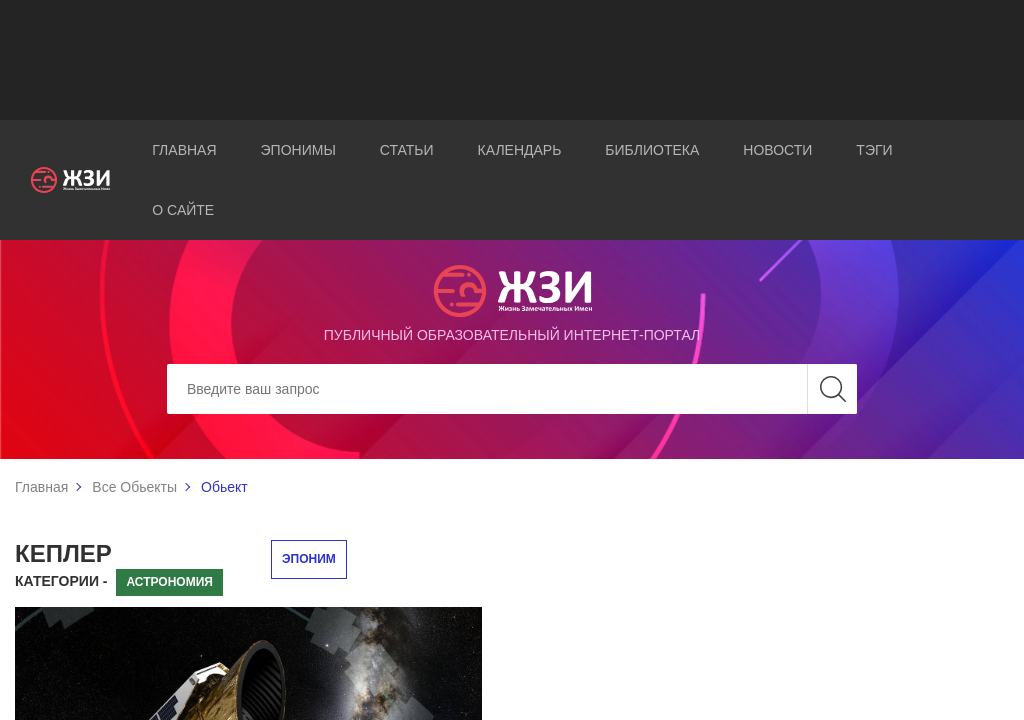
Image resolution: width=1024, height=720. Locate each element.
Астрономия (169, 582)
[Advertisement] (512, 60)
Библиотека (652, 150)
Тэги (874, 150)
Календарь (520, 150)
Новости (777, 150)
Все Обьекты (134, 487)
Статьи (407, 150)
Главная (184, 150)
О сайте (183, 210)
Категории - (61, 581)
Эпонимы (298, 150)
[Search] (512, 389)
